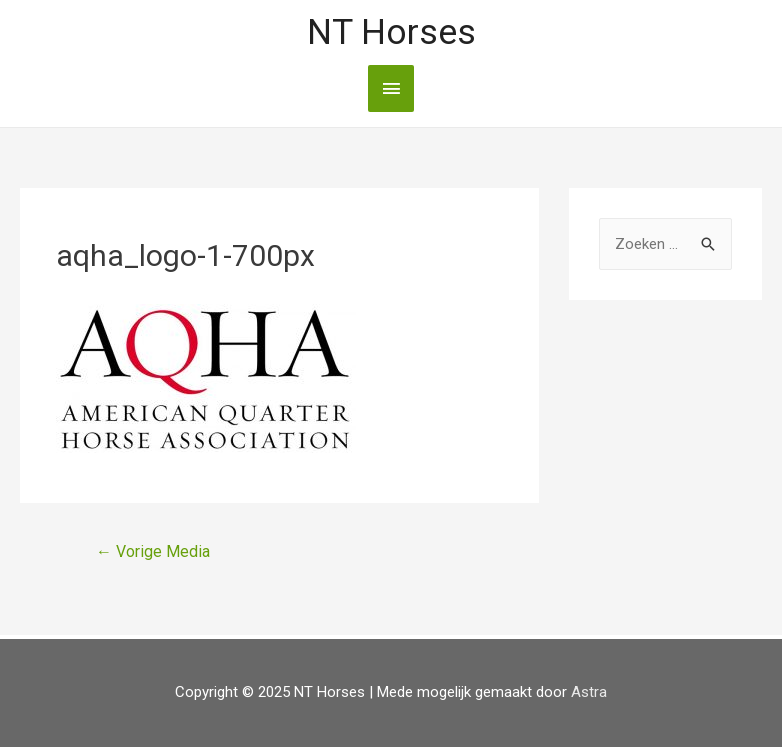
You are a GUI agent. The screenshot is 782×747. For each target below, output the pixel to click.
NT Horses (391, 32)
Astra (589, 692)
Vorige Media (153, 551)
